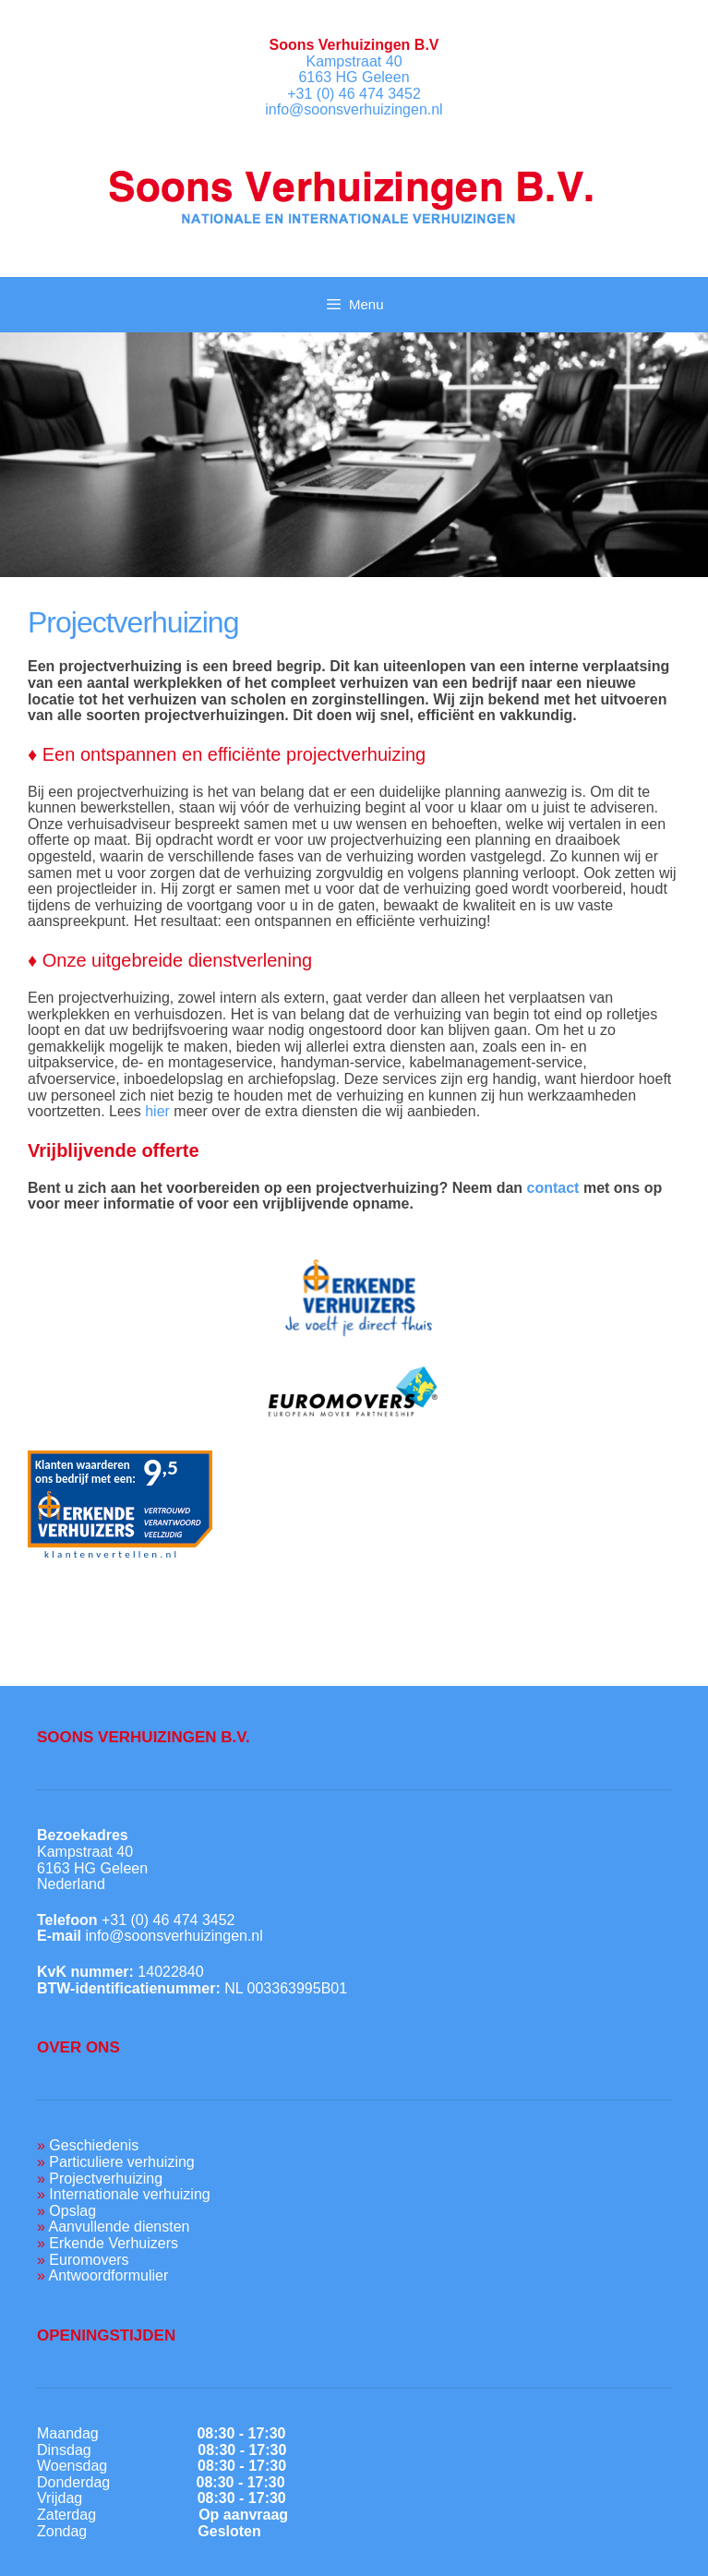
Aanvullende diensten (118, 2226)
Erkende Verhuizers (113, 2243)
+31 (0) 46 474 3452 (354, 94)
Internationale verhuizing (129, 2194)
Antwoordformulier (108, 2275)
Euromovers (88, 2260)
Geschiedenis (93, 2145)
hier (157, 1111)
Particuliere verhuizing (121, 2162)
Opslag (72, 2211)
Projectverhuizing (105, 2178)
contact (553, 1188)
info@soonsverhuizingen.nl (353, 109)
